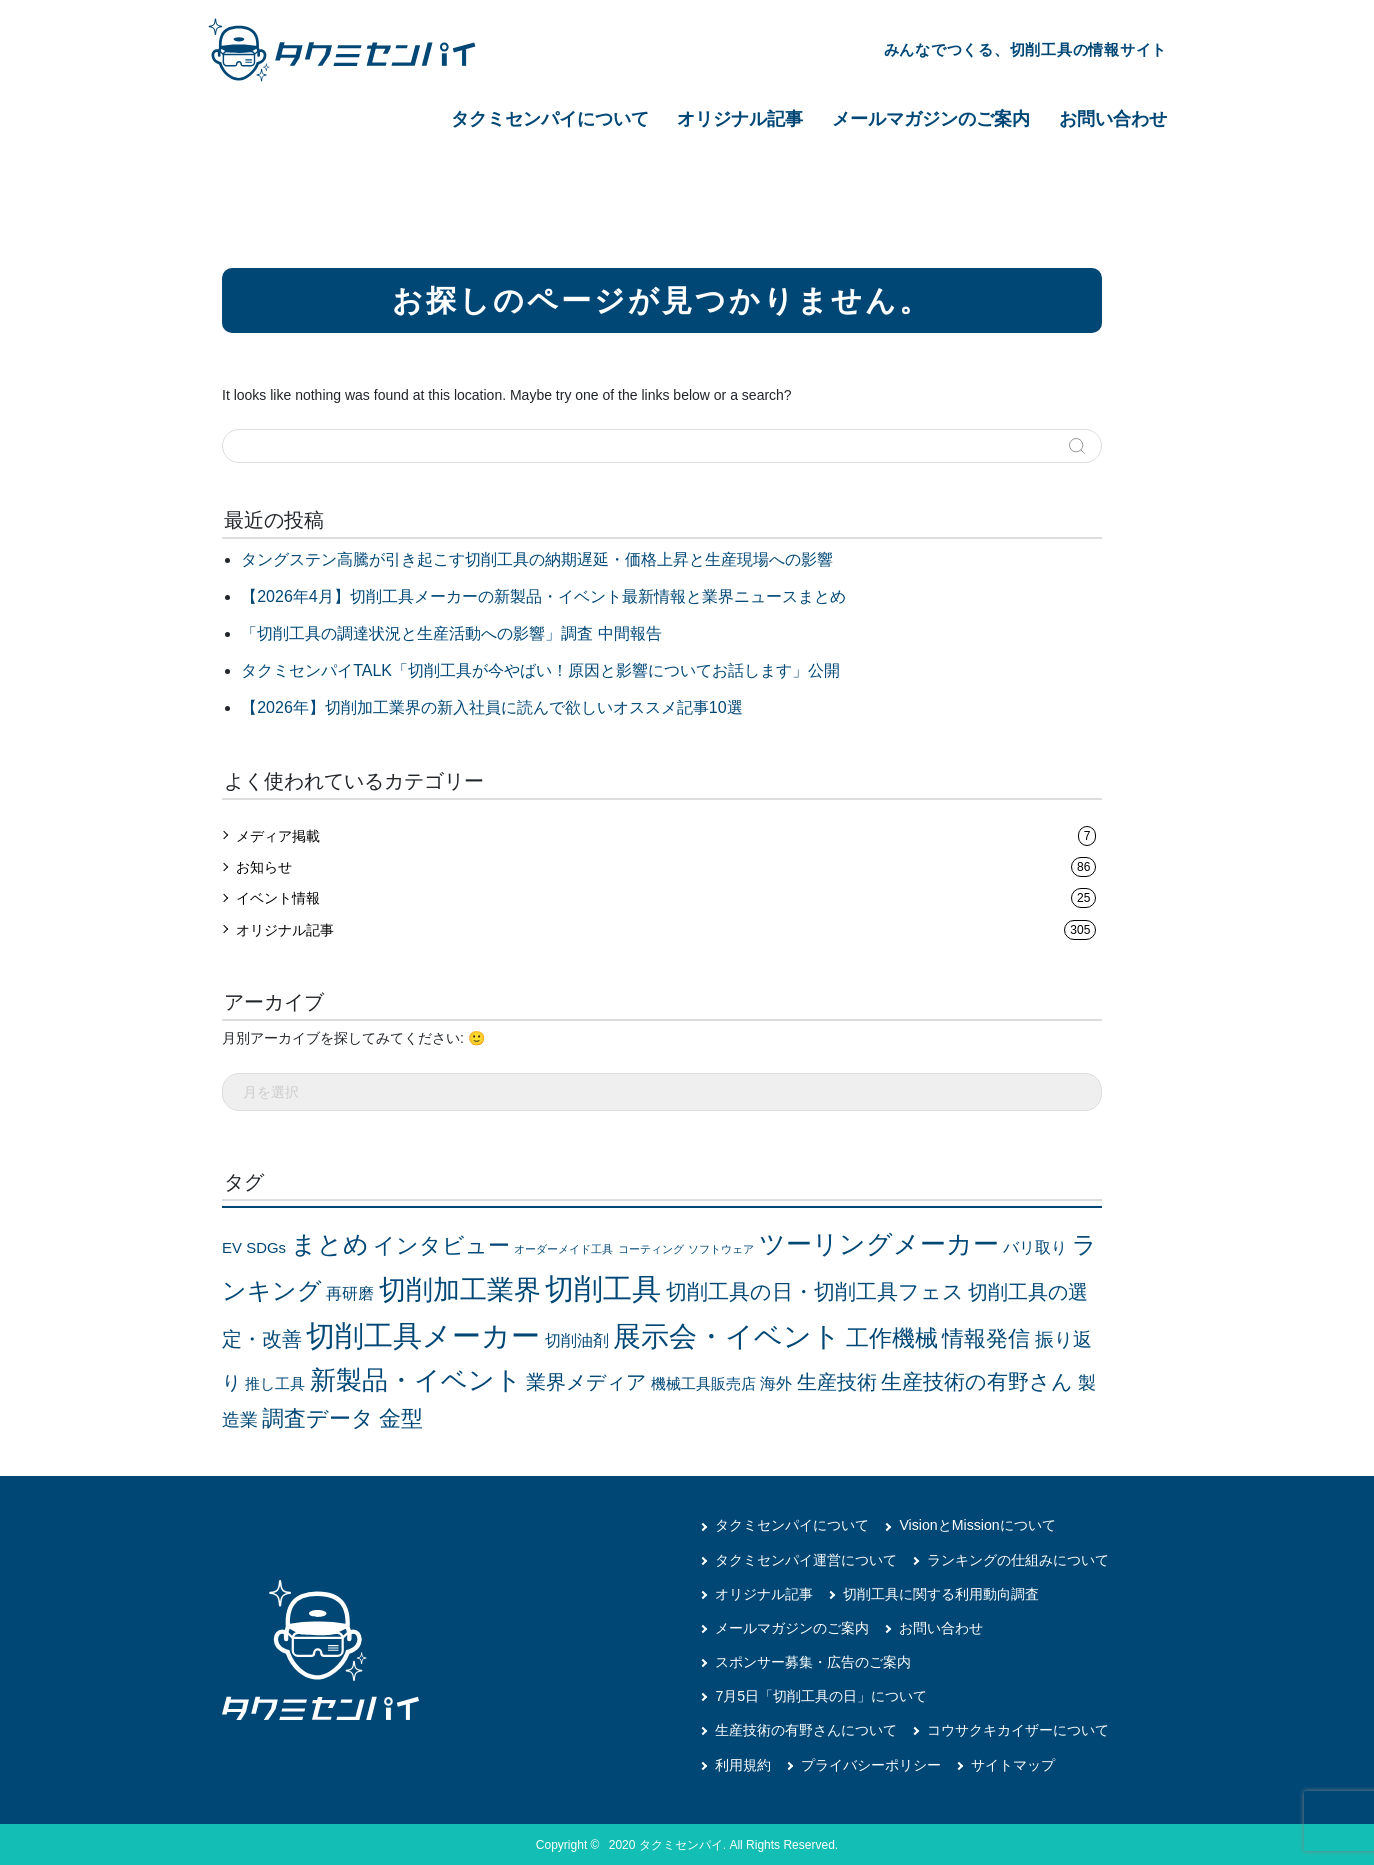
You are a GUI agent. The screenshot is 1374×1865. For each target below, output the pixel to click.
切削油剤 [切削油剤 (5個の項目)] (577, 1339)
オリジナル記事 (740, 119)
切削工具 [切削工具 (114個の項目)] (603, 1287)
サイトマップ (1013, 1763)
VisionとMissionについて (976, 1525)
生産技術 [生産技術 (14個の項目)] (837, 1381)
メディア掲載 (666, 836)
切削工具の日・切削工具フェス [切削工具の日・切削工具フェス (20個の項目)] (815, 1291)
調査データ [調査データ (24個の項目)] (318, 1417)
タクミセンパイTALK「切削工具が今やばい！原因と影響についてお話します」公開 (540, 670)
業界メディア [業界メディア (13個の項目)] (586, 1381)
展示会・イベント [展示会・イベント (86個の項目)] (727, 1335)
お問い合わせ (1113, 119)
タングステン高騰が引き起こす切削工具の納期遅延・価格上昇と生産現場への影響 (537, 559)
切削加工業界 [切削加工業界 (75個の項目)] (460, 1288)
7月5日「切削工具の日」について (821, 1695)
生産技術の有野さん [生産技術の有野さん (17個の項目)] (977, 1380)
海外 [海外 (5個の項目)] (776, 1382)
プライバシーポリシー (871, 1763)
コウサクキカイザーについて (1018, 1729)
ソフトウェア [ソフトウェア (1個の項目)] (721, 1249)
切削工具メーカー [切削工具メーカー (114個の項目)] (423, 1334)
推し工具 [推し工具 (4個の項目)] (275, 1383)
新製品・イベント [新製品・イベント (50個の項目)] (416, 1379)
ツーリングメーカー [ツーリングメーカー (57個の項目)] (879, 1244)
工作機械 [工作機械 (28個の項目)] (892, 1337)
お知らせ (666, 867)
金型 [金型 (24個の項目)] (401, 1417)
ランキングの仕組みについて (1018, 1559)
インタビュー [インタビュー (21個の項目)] (441, 1245)
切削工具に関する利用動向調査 (941, 1593)
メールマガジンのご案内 (931, 119)
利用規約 (743, 1763)
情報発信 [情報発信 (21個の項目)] (986, 1337)
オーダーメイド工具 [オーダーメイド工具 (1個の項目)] (563, 1249)
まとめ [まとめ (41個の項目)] (330, 1244)
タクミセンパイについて (550, 119)
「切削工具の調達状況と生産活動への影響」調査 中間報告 (451, 633)
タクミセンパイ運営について (806, 1559)
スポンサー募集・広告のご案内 (813, 1661)
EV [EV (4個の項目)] (232, 1248)
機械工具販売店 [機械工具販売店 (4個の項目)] (703, 1383)
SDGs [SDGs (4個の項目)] (266, 1248)
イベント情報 (666, 898)
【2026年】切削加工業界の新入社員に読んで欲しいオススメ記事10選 (491, 707)
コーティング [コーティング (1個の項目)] (651, 1249)
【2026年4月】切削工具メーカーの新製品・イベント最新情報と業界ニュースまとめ (543, 596)
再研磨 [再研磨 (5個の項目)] (350, 1292)
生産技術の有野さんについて (806, 1729)
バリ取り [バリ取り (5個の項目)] (1035, 1247)
